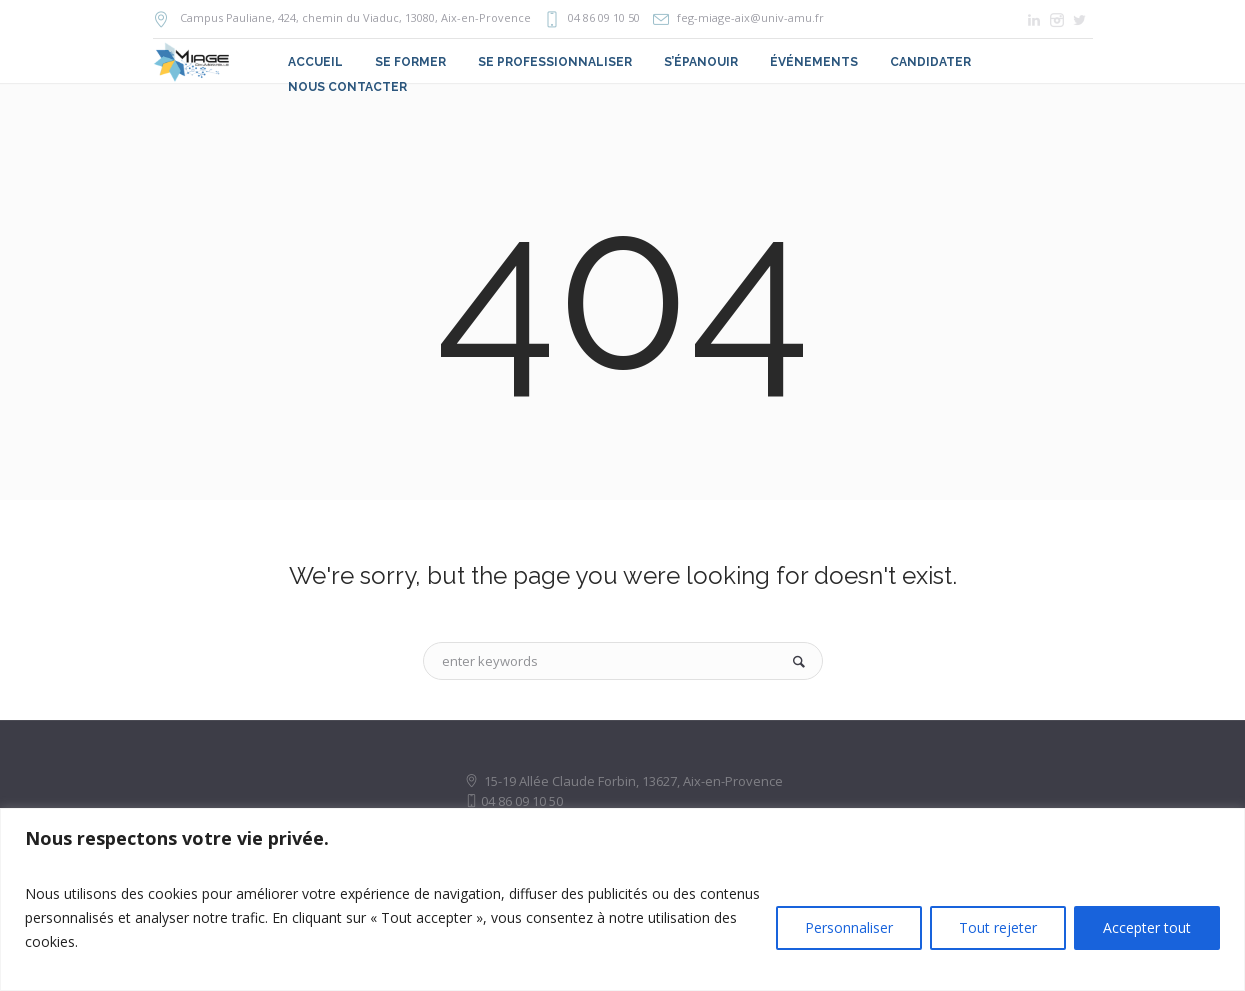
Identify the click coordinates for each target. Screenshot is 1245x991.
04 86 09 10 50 (604, 17)
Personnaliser (849, 927)
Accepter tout (1147, 927)
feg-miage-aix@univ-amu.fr (750, 17)
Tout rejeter (998, 927)
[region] (622, 899)
